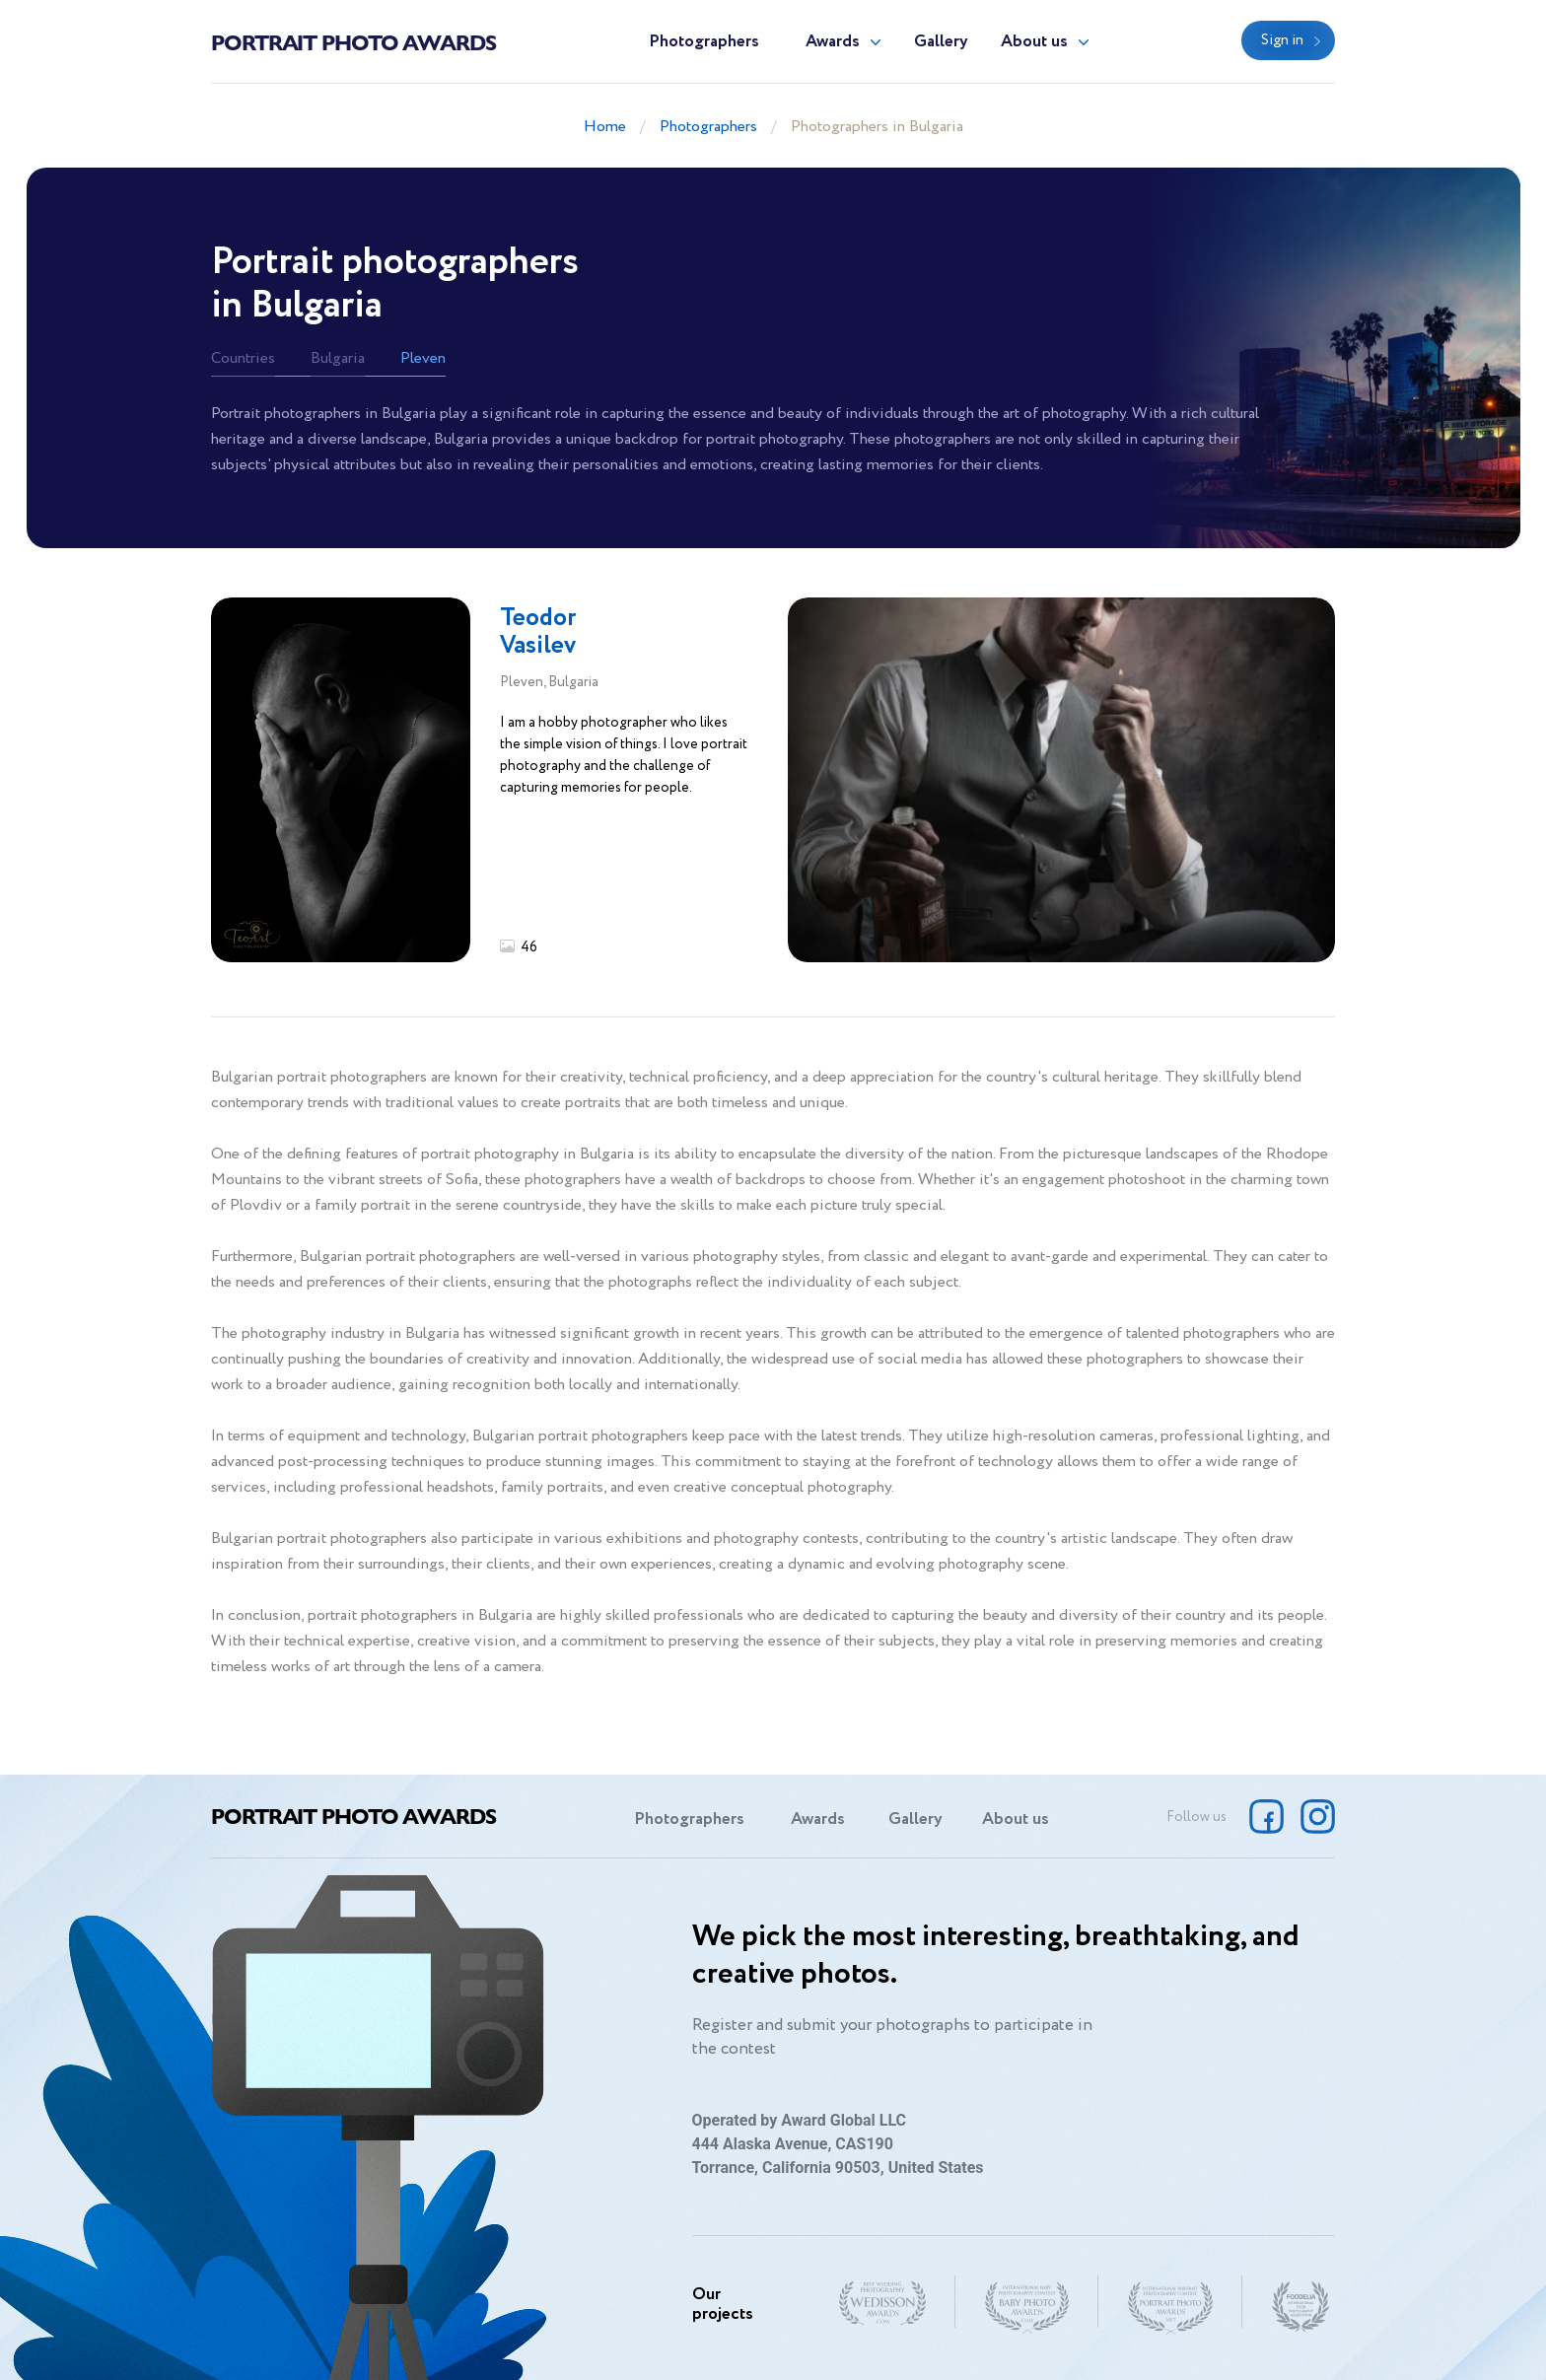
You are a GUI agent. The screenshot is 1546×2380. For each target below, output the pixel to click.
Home (605, 126)
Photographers (704, 42)
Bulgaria (338, 358)
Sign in (1282, 40)
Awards (833, 42)
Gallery (941, 42)
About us (1034, 42)
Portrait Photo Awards (353, 41)
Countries (243, 358)
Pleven (423, 358)
